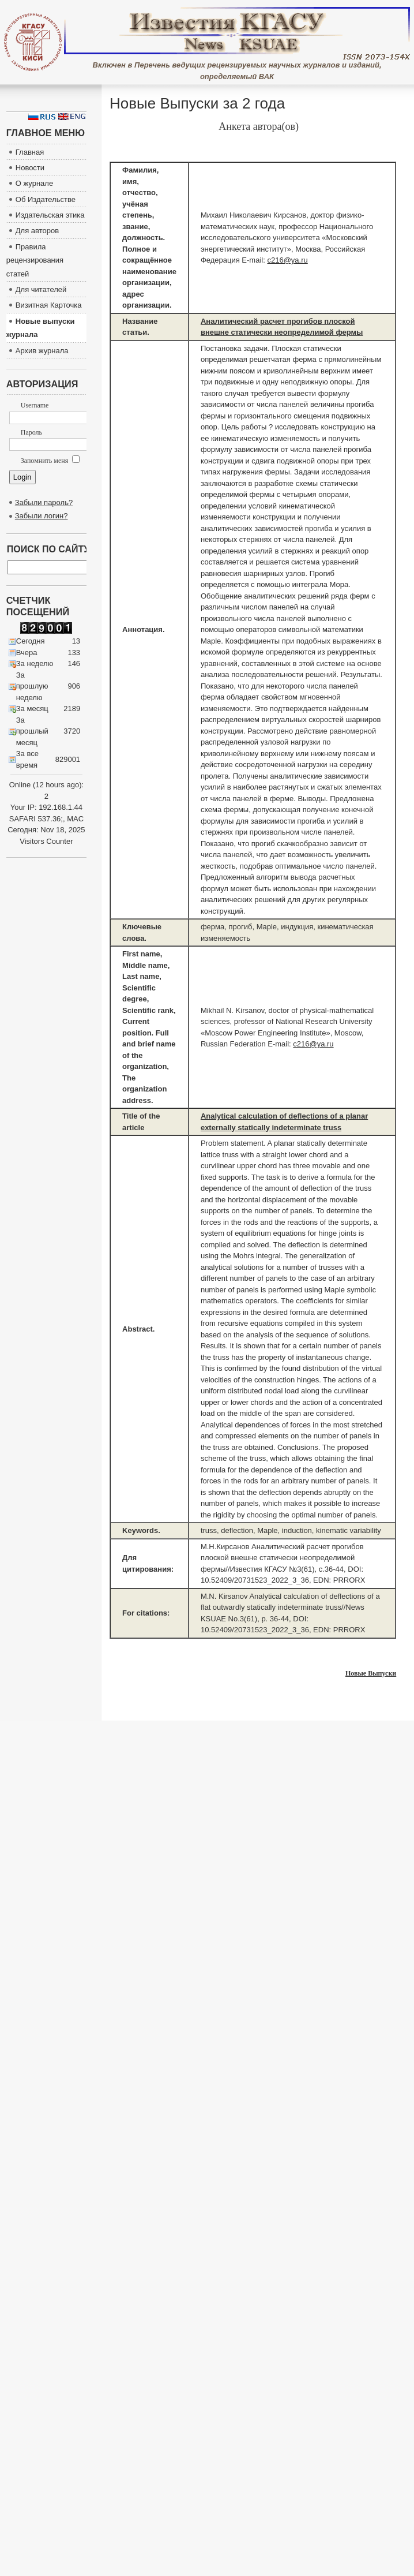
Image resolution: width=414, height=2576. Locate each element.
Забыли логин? (41, 515)
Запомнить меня (50, 461)
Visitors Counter (46, 841)
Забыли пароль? (44, 502)
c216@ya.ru (287, 260)
